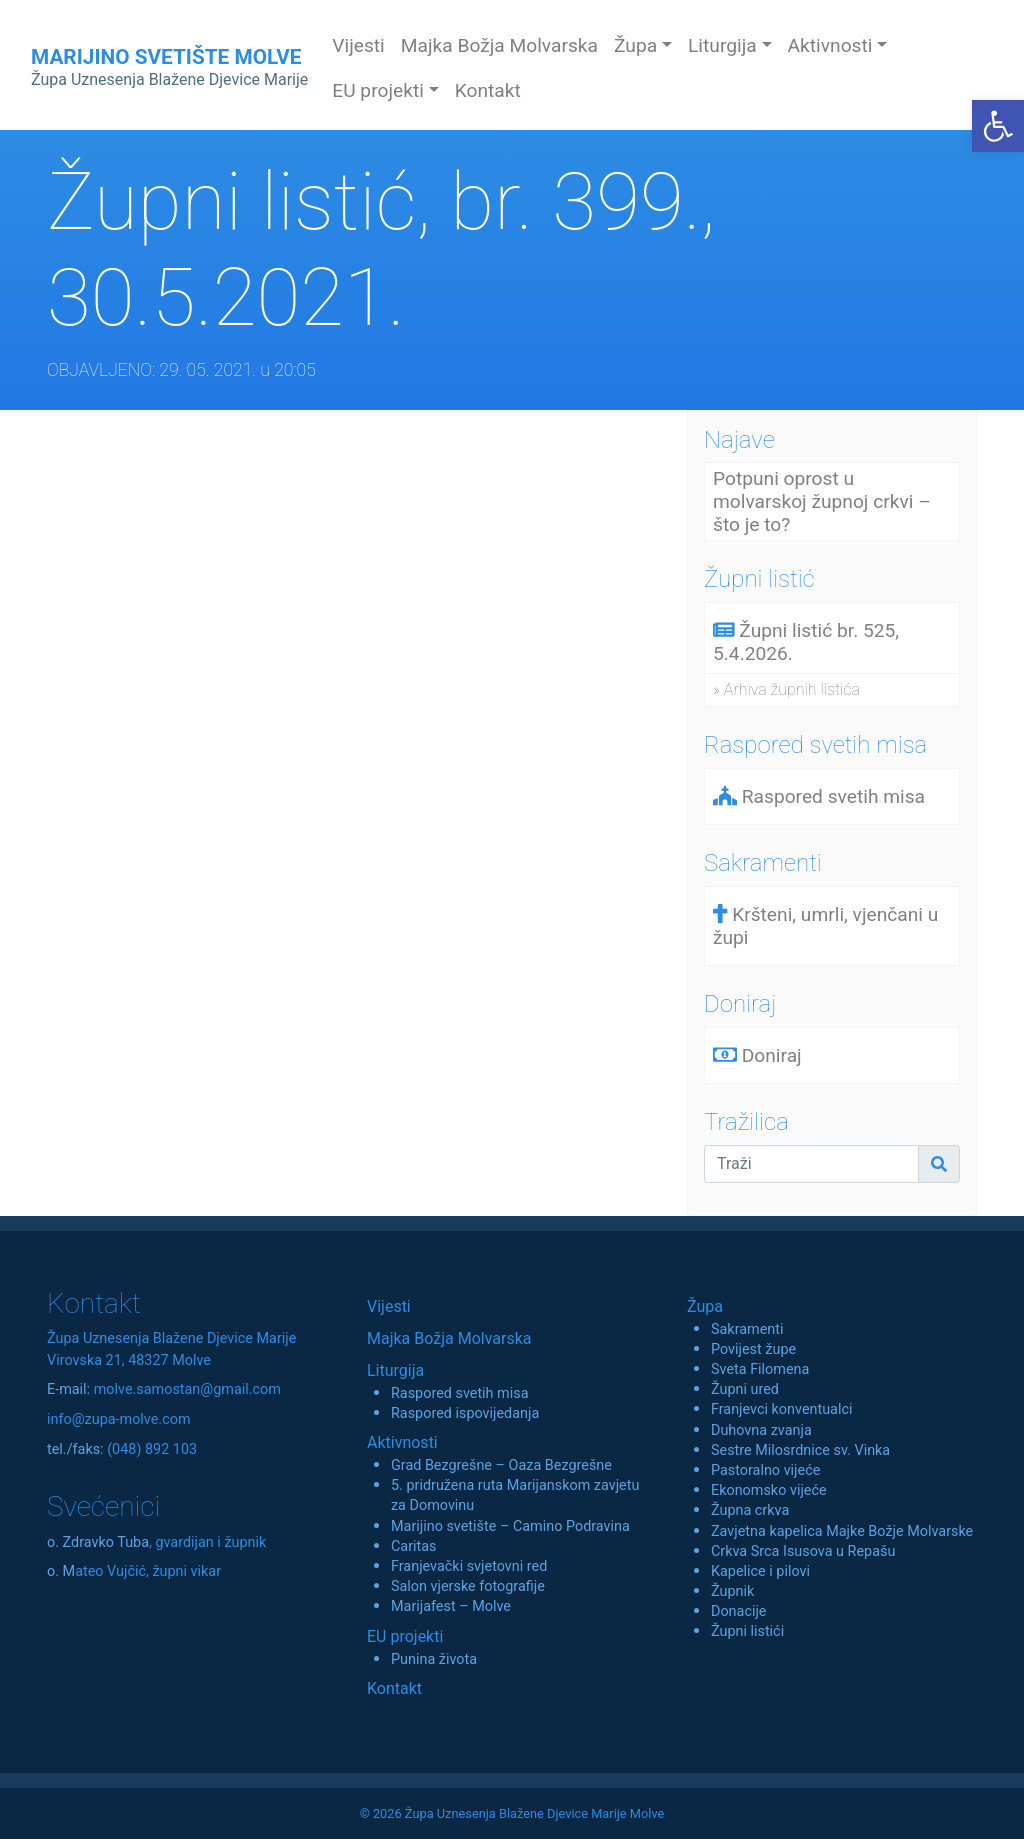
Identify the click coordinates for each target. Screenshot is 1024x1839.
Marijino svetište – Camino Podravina (510, 1526)
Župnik (732, 1591)
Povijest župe (753, 1349)
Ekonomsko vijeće (769, 1490)
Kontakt (488, 90)
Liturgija (395, 1370)
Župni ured (745, 1389)
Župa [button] (635, 45)
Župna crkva (750, 1510)
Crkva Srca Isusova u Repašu (803, 1551)
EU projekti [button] (378, 90)
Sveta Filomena (760, 1369)
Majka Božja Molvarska (499, 45)
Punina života (434, 1659)
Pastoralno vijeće (765, 1470)
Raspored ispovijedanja (465, 1413)
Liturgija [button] (722, 45)
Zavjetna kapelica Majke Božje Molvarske (842, 1531)
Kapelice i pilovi (760, 1571)
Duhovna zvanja (761, 1430)
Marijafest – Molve (451, 1606)
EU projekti (405, 1636)
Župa (705, 1306)
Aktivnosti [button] (830, 45)
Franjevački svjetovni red (469, 1566)
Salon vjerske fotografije (468, 1586)
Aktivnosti (402, 1442)
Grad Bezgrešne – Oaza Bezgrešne (501, 1465)
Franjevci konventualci (782, 1409)
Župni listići (747, 1631)
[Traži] (811, 1164)
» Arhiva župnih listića (786, 689)
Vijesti (358, 45)
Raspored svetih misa (459, 1393)
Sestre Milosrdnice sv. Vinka (800, 1450)
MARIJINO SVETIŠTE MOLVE (169, 67)
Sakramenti (747, 1329)
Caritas (414, 1546)
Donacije (739, 1611)
